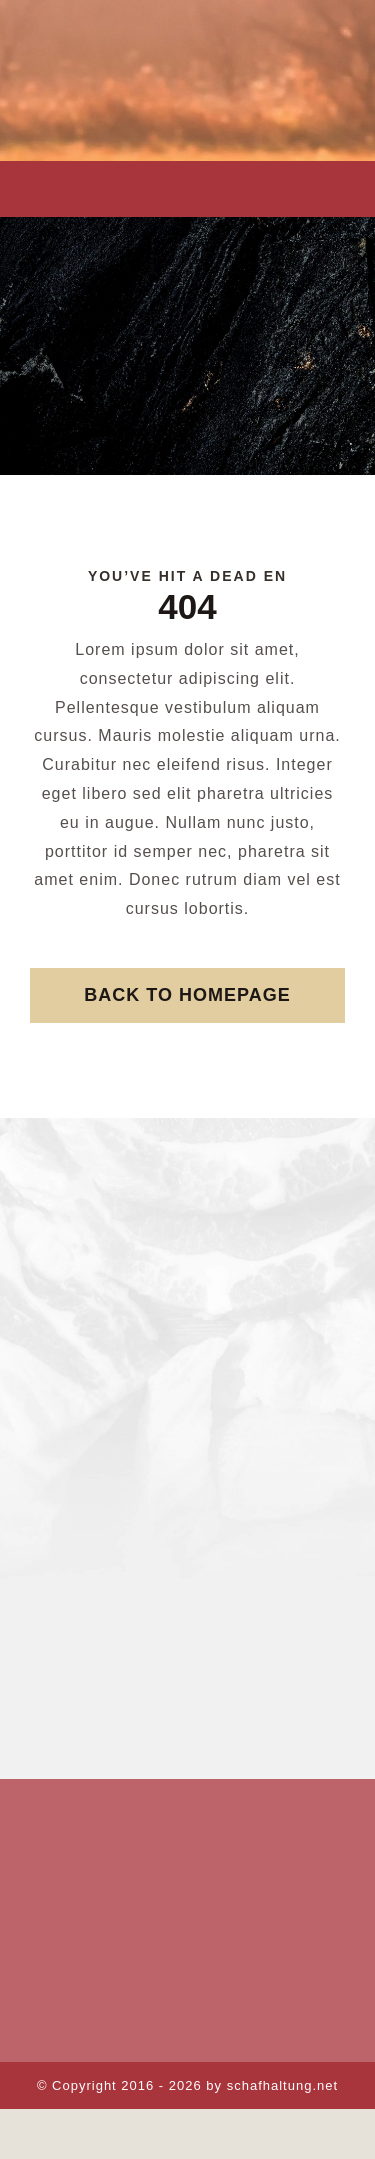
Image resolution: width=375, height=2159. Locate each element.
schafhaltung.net (282, 2085)
